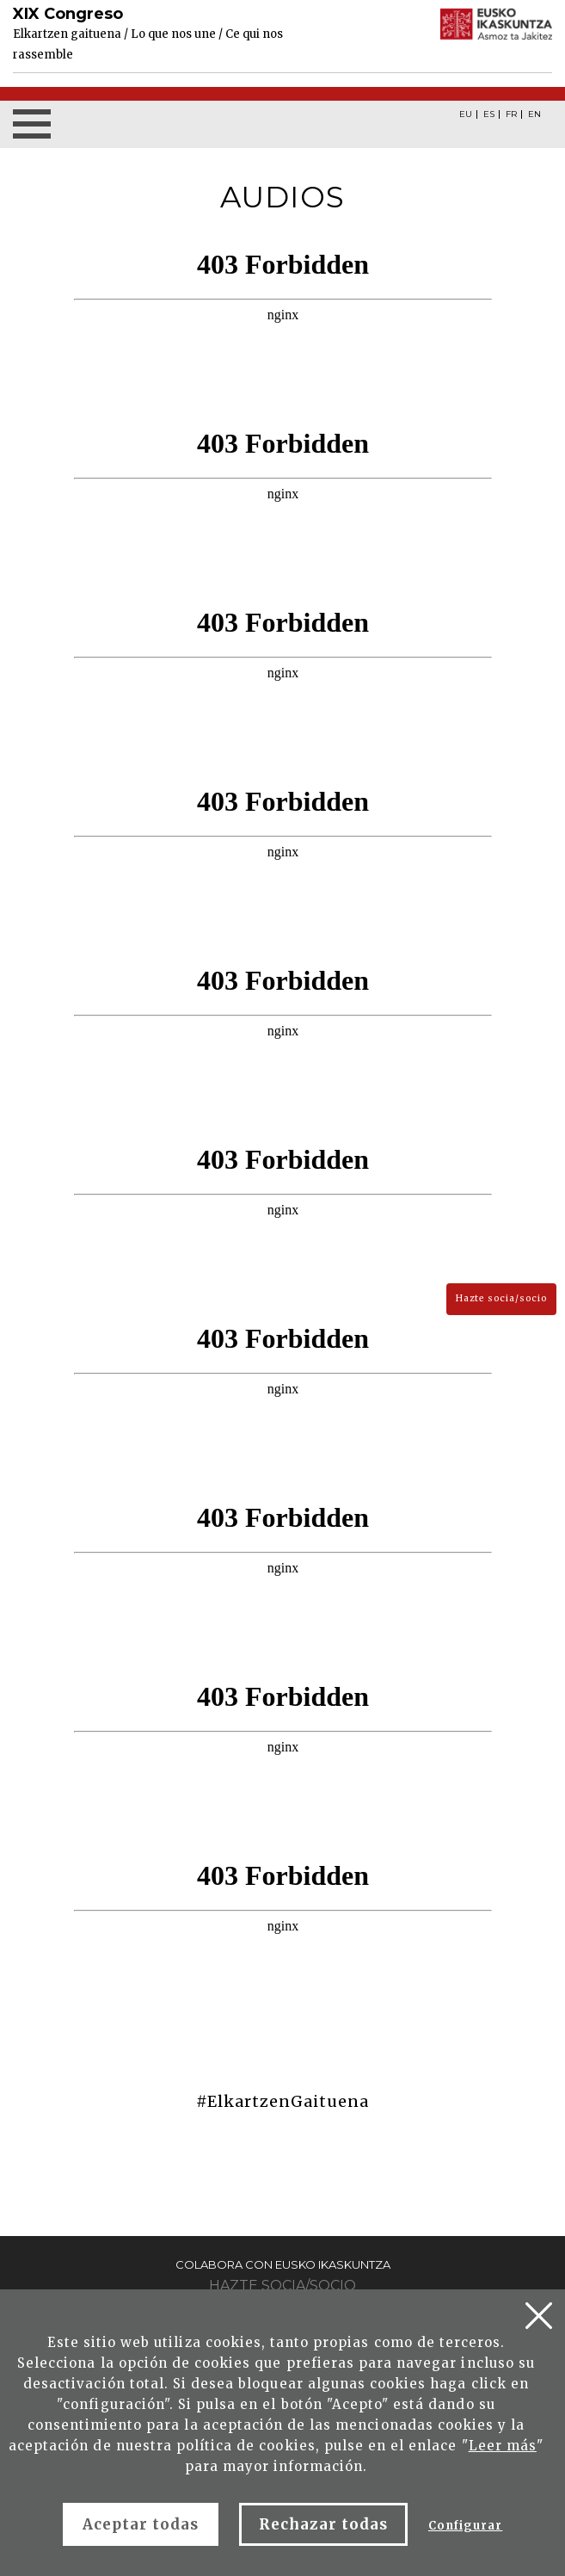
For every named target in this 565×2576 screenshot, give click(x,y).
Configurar (465, 2525)
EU (465, 114)
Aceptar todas (141, 2524)
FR (511, 114)
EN (534, 114)
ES (488, 114)
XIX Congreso (68, 13)
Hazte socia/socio (501, 1298)
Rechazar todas (323, 2524)
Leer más (503, 2445)
